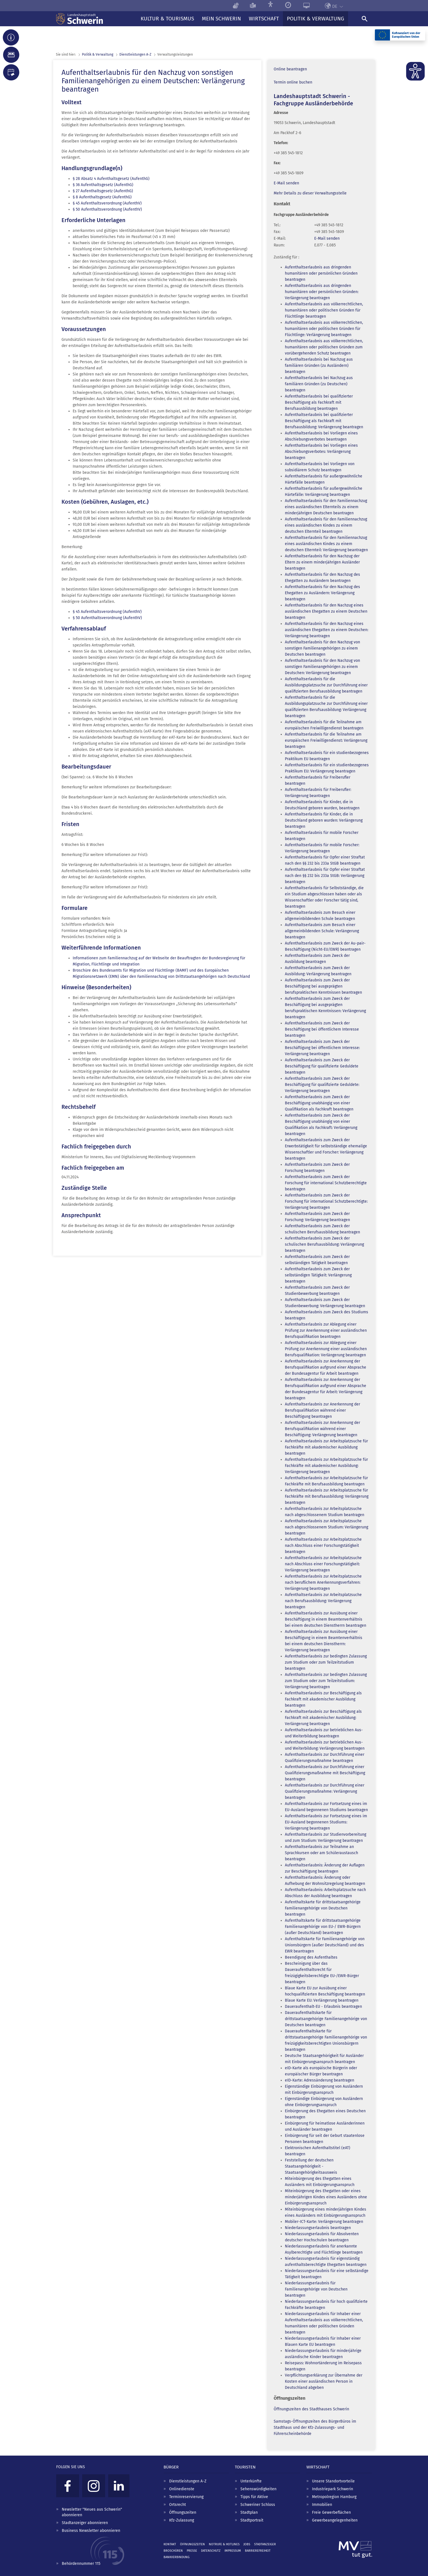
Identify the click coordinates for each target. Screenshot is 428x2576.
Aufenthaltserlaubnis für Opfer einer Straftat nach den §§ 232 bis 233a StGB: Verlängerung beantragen (325, 875)
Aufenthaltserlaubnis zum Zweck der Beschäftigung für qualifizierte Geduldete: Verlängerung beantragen (322, 1084)
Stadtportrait (251, 2520)
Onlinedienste (181, 2489)
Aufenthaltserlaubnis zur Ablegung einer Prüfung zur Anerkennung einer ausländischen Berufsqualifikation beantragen (326, 1330)
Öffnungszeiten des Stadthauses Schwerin (311, 2409)
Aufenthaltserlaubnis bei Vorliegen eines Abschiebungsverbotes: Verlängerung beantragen (321, 451)
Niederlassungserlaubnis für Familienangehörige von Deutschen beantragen (316, 2289)
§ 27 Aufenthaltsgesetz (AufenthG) (103, 191)
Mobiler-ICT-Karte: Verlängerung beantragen (324, 2221)
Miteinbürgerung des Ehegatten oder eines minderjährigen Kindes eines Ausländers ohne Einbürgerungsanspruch (326, 2197)
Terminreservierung (186, 2496)
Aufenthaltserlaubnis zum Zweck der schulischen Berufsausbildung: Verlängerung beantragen (324, 1244)
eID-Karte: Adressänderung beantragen (319, 2080)
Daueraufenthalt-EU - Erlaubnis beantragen (323, 2006)
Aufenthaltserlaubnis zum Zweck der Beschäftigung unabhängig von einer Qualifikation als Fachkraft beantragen (319, 1103)
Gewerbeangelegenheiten (335, 2520)
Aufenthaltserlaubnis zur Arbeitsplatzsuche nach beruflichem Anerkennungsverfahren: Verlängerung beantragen (323, 1582)
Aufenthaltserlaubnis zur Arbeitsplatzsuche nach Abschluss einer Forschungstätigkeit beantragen (323, 1545)
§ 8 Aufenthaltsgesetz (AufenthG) (102, 197)
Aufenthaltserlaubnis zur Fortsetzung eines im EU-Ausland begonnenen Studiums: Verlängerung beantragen (326, 1822)
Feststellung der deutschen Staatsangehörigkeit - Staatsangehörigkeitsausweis (311, 2166)
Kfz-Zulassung (181, 2520)
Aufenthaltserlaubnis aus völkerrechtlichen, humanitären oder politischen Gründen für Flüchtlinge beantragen (324, 310)
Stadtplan (249, 2512)
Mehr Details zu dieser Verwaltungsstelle (310, 193)
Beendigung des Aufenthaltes (311, 1957)
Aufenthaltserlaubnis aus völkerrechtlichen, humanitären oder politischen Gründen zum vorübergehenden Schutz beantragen (324, 347)
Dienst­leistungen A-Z (135, 54)
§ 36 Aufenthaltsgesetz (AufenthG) (103, 184)
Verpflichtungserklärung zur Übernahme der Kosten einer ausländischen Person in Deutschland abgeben (323, 2381)
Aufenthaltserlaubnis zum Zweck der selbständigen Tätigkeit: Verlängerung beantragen (318, 1275)
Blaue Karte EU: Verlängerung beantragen (321, 2000)
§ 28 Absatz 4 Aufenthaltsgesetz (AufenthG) (111, 178)
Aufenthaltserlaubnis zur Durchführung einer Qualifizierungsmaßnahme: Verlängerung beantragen (324, 1791)
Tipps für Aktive (254, 2496)
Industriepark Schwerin (332, 2489)
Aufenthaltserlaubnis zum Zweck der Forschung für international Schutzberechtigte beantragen (326, 1182)
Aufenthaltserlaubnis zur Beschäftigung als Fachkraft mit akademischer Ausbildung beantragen (323, 1699)
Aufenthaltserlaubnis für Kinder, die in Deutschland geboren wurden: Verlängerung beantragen (324, 820)
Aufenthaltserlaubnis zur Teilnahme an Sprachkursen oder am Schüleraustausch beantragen (321, 1852)
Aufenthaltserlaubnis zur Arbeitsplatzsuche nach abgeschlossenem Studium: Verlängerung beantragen (326, 1527)
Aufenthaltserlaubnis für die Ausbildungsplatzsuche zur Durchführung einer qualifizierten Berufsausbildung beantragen (326, 685)
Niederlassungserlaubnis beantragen (318, 2227)
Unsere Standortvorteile (333, 2481)
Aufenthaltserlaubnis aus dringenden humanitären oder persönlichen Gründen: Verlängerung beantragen (321, 291)
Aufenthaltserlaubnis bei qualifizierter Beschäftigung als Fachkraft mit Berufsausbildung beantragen (319, 402)
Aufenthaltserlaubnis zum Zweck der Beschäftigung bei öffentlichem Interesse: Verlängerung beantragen (322, 1047)
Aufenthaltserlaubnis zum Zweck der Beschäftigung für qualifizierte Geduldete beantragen (321, 1066)
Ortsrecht (177, 2504)
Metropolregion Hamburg (334, 2496)
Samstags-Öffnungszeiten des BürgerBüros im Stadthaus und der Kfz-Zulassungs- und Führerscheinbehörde (315, 2427)
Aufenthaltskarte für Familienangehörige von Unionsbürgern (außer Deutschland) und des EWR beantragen (325, 1945)
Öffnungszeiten (182, 2512)
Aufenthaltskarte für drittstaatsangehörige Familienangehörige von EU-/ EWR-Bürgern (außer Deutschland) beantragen (323, 1926)
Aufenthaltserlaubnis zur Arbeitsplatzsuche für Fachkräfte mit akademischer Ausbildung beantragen (326, 1447)
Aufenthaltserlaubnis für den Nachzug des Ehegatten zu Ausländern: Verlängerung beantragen (322, 592)
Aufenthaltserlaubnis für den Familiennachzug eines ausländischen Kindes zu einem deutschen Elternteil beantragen (326, 525)
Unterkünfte (251, 2481)
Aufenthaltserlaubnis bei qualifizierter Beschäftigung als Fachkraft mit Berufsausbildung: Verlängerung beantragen (324, 420)
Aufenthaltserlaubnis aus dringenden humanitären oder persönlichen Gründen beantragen (321, 273)
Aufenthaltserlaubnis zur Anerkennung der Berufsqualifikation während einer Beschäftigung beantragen (322, 1410)
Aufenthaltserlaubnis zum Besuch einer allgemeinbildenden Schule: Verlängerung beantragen (322, 930)
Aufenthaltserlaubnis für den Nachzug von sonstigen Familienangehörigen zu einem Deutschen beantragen (322, 648)
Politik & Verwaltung (97, 54)
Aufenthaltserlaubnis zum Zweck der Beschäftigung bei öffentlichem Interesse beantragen (322, 1029)
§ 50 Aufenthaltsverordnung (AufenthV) (107, 209)
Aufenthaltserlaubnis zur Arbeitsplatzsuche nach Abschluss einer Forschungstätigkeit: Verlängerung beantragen (323, 1564)
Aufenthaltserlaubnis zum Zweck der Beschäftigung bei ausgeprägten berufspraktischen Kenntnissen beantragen (323, 986)
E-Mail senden (286, 183)
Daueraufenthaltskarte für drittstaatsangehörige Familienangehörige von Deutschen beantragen (326, 2018)
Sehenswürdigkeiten (258, 2489)
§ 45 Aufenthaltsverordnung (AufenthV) (107, 203)
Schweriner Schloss (257, 2504)
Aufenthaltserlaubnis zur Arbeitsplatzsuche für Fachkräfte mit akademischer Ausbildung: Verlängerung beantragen (326, 1465)
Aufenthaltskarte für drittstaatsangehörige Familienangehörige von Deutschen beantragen (323, 1908)
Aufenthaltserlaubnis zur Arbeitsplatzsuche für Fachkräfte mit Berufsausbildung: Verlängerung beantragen (326, 1496)
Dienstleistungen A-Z (187, 2481)
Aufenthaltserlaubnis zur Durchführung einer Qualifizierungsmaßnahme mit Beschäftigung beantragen (325, 1772)
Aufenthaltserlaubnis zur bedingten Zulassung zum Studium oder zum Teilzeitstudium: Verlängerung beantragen (326, 1680)
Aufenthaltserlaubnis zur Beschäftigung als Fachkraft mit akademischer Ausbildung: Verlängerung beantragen (323, 1717)
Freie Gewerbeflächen (331, 2512)
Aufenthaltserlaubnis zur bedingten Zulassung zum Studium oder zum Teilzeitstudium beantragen (326, 1662)
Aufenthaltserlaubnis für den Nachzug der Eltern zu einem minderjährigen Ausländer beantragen (322, 562)
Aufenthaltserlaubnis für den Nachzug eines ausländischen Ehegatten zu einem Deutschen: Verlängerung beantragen (326, 629)
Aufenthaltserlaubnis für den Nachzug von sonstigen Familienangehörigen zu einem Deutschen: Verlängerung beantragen (322, 666)
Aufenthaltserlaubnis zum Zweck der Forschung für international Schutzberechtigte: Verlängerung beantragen (326, 1201)
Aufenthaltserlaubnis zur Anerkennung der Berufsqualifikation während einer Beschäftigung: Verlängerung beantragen (322, 1428)
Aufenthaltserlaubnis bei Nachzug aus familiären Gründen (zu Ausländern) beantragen (319, 365)
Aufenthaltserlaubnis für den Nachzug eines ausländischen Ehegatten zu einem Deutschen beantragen (326, 611)
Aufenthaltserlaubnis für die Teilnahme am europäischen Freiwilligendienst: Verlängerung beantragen (326, 740)
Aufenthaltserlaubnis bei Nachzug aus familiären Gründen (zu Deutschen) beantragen (319, 384)
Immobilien (322, 2504)
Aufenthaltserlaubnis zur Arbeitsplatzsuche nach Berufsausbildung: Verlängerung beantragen (323, 1600)
